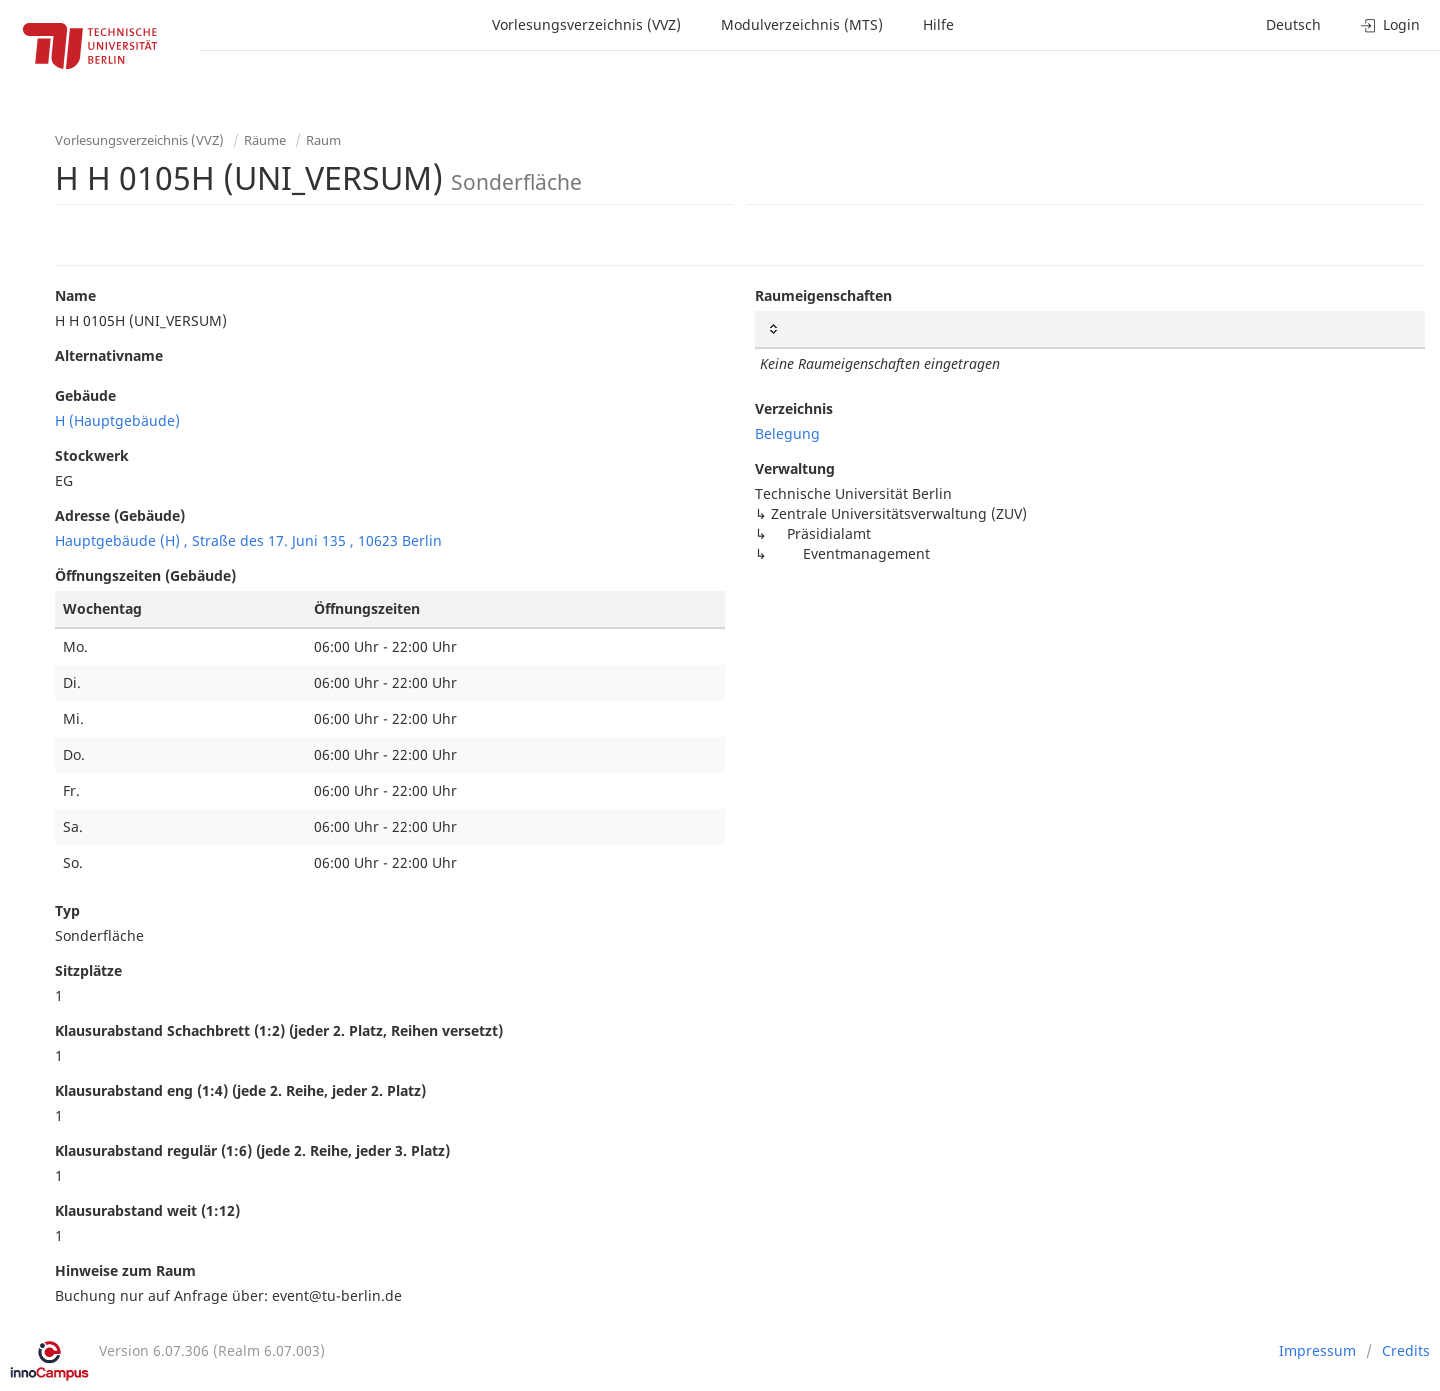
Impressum (1317, 1350)
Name (75, 295)
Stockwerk (92, 455)
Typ (67, 910)
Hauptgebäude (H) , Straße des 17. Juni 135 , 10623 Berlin (248, 540)
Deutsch (1293, 24)
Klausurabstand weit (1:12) (147, 1210)
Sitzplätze (88, 970)
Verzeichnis (794, 408)
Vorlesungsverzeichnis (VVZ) (586, 24)
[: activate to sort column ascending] (1090, 329)
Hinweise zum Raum (125, 1270)
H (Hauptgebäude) (117, 420)
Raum (323, 140)
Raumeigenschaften (823, 295)
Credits (1406, 1350)
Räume (265, 140)
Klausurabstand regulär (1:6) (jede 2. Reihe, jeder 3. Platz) (252, 1150)
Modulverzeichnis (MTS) (802, 24)
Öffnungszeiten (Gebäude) (145, 575)
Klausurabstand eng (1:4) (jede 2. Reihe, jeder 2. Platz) (240, 1090)
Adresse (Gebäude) (120, 515)
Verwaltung (795, 468)
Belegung (787, 433)
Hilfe (938, 24)
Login (1390, 24)
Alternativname (109, 355)
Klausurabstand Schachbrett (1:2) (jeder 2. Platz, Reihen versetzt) (279, 1030)
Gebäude (85, 395)
